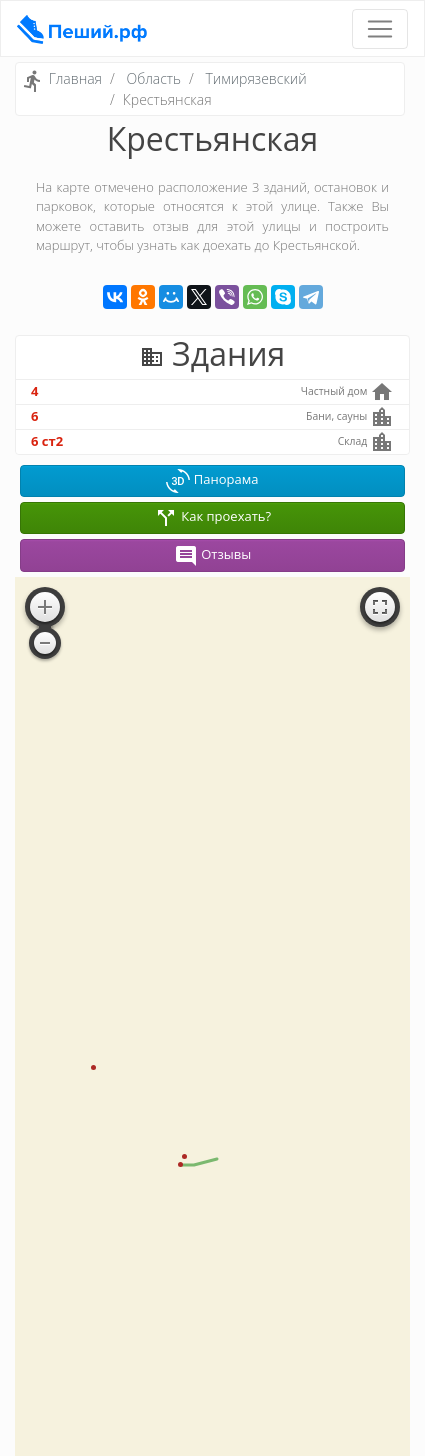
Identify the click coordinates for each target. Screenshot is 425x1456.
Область (153, 78)
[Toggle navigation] (380, 29)
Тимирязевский (256, 78)
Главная (75, 78)
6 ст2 (47, 441)
